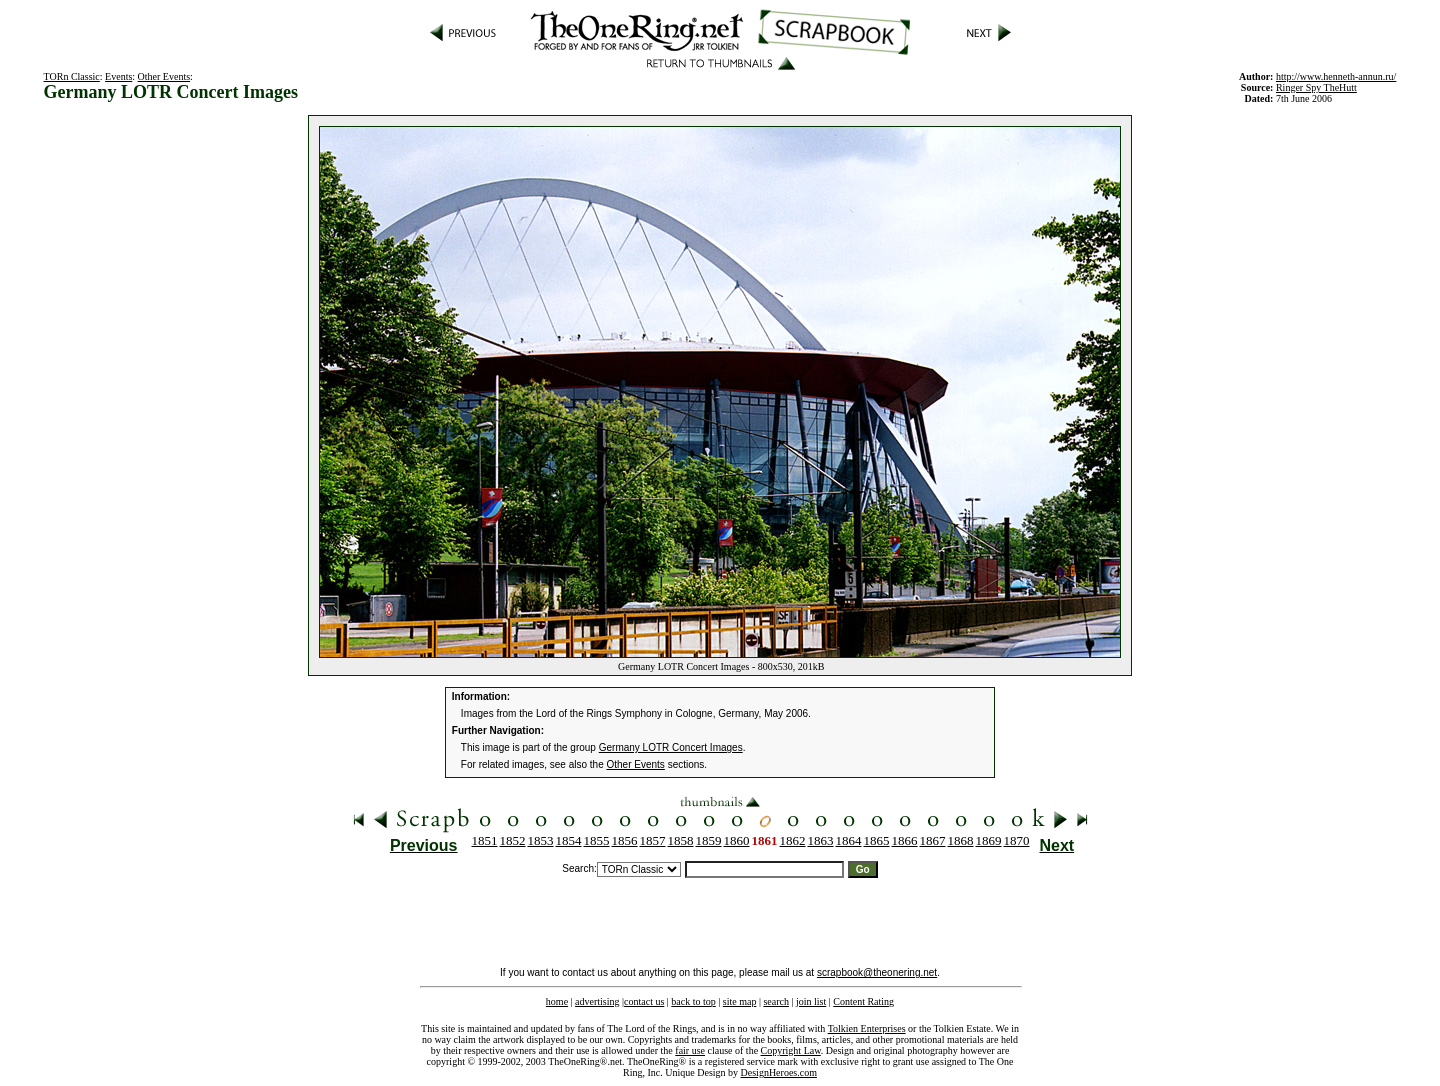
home (557, 1001)
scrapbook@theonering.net (877, 972)
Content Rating (863, 1001)
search (776, 1001)
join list (811, 1001)
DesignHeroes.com (779, 1072)
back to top (693, 1001)
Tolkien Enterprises (867, 1028)
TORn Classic (72, 76)
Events (118, 76)
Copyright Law (791, 1050)
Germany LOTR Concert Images (671, 747)
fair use (690, 1050)
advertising (597, 1001)
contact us (644, 1001)
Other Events (164, 76)
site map (740, 1001)
